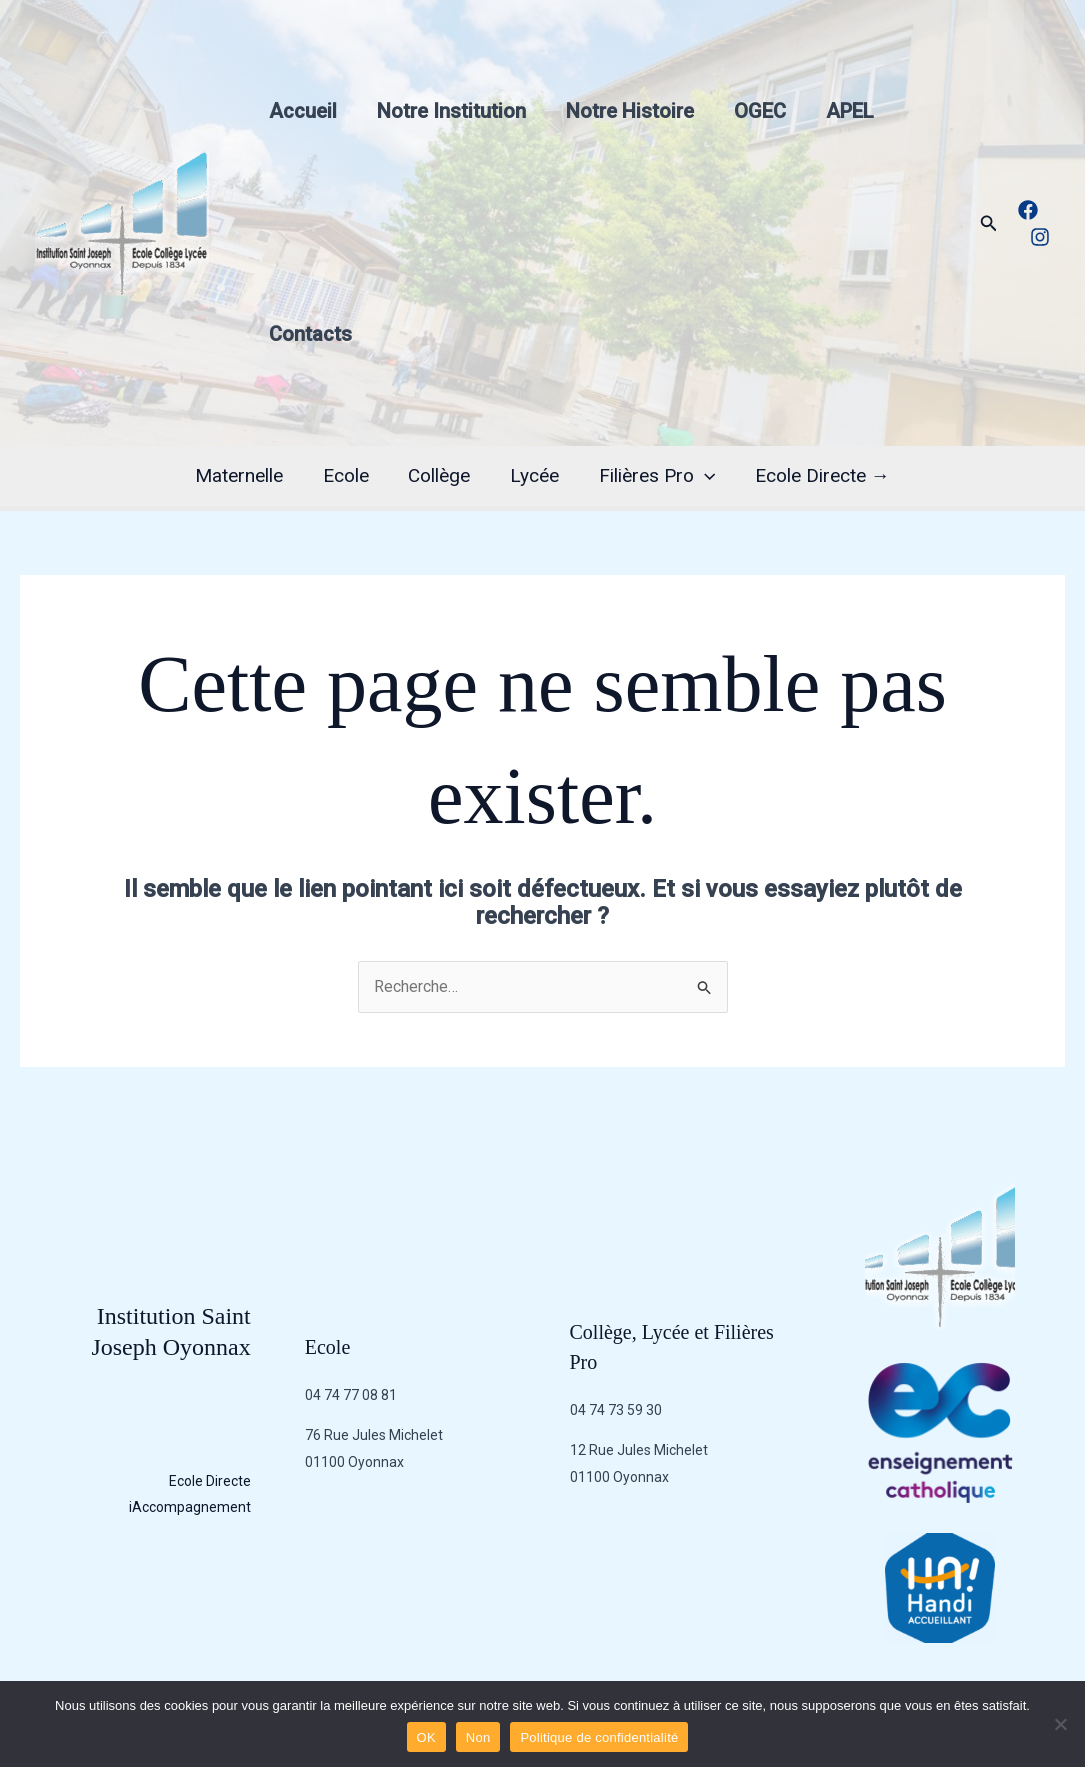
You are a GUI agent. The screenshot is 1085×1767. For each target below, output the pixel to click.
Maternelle (243, 475)
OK (426, 1737)
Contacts (310, 334)
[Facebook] (1028, 210)
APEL (850, 111)
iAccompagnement (190, 1508)
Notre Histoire (630, 111)
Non (478, 1737)
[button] (989, 223)
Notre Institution (451, 111)
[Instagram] (1040, 237)
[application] (701, 476)
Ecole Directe (210, 1481)
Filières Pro (654, 476)
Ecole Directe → (818, 475)
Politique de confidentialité (599, 1737)
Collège (440, 475)
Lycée (533, 475)
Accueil (303, 111)
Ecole (348, 475)
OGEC (760, 111)
